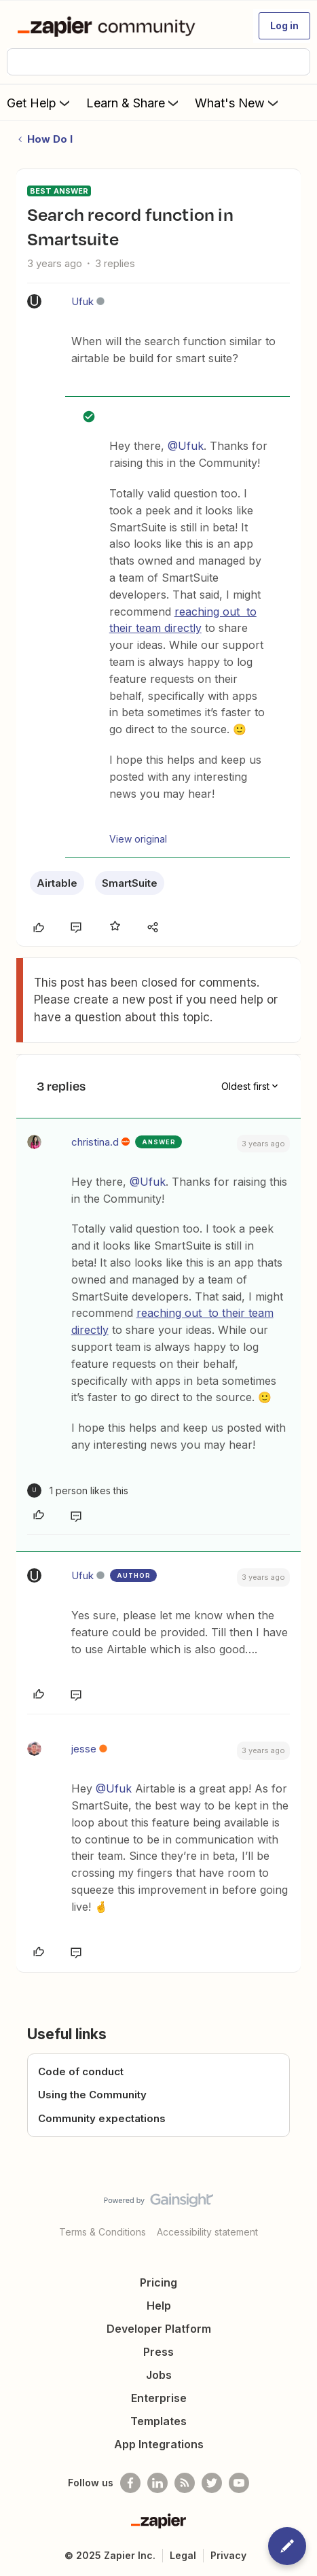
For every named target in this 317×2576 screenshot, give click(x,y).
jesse (83, 1748)
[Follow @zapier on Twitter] (212, 2483)
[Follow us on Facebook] (130, 2483)
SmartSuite (129, 883)
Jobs (159, 2375)
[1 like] (77, 1490)
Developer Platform (159, 2328)
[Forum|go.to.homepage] (109, 26)
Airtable (57, 883)
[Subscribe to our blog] (184, 2483)
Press (158, 2352)
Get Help (40, 102)
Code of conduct (81, 2071)
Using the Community (92, 2094)
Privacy (228, 2555)
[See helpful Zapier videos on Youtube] (239, 2483)
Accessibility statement (207, 2232)
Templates (158, 2421)
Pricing (158, 2282)
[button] (284, 25)
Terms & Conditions (102, 2232)
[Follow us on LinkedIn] (157, 2483)
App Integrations (159, 2444)
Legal (183, 2555)
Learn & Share (133, 102)
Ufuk (82, 301)
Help (159, 2305)
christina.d (95, 1141)
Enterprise (159, 2398)
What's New (238, 102)
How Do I (50, 139)
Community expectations (102, 2118)
